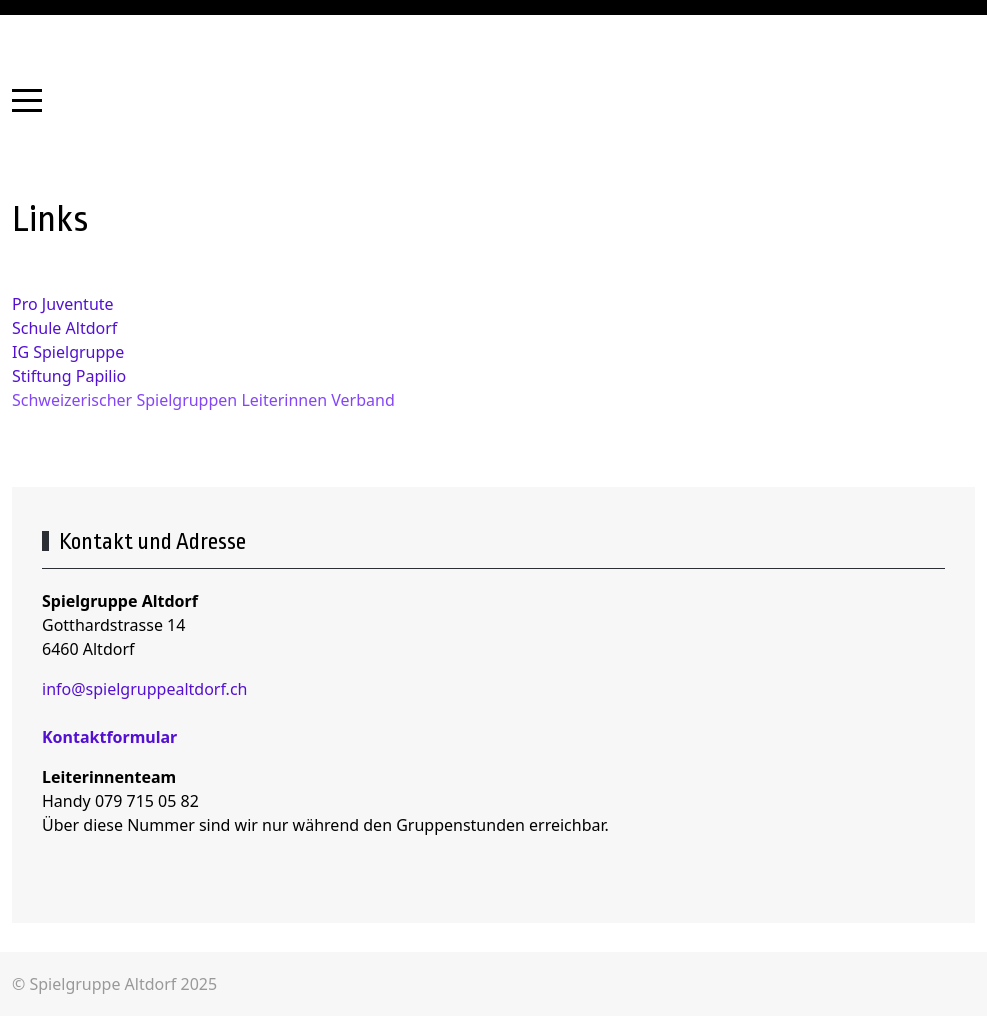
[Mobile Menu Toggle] (27, 100)
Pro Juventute (63, 304)
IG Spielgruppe (68, 352)
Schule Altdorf (64, 328)
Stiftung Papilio (69, 376)
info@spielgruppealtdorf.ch (144, 689)
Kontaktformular (109, 737)
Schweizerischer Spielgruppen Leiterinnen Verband (203, 400)
